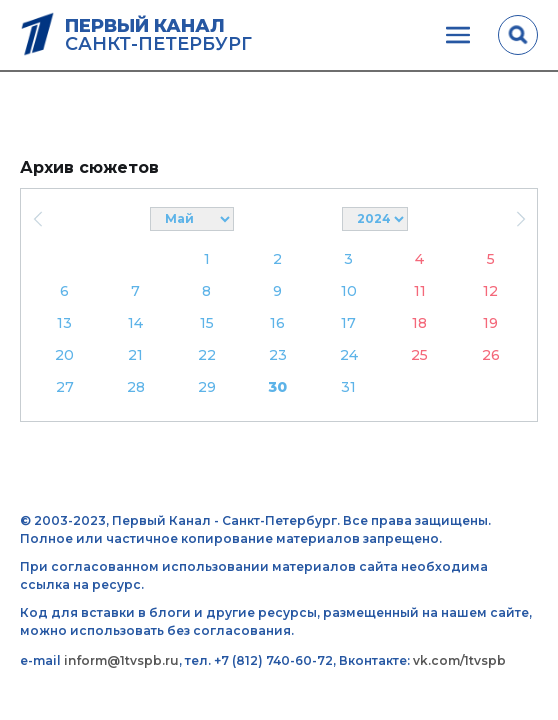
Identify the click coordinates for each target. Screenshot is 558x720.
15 (207, 323)
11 (420, 291)
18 (419, 323)
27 (65, 387)
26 (491, 355)
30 (277, 387)
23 (278, 355)
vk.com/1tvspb (459, 660)
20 (64, 355)
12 (490, 291)
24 (349, 355)
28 (136, 387)
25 (419, 355)
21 (135, 355)
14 (135, 323)
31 (348, 387)
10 (349, 291)
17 (348, 323)
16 (277, 323)
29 (207, 387)
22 (207, 355)
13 (64, 323)
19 (490, 323)
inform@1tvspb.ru (121, 660)
